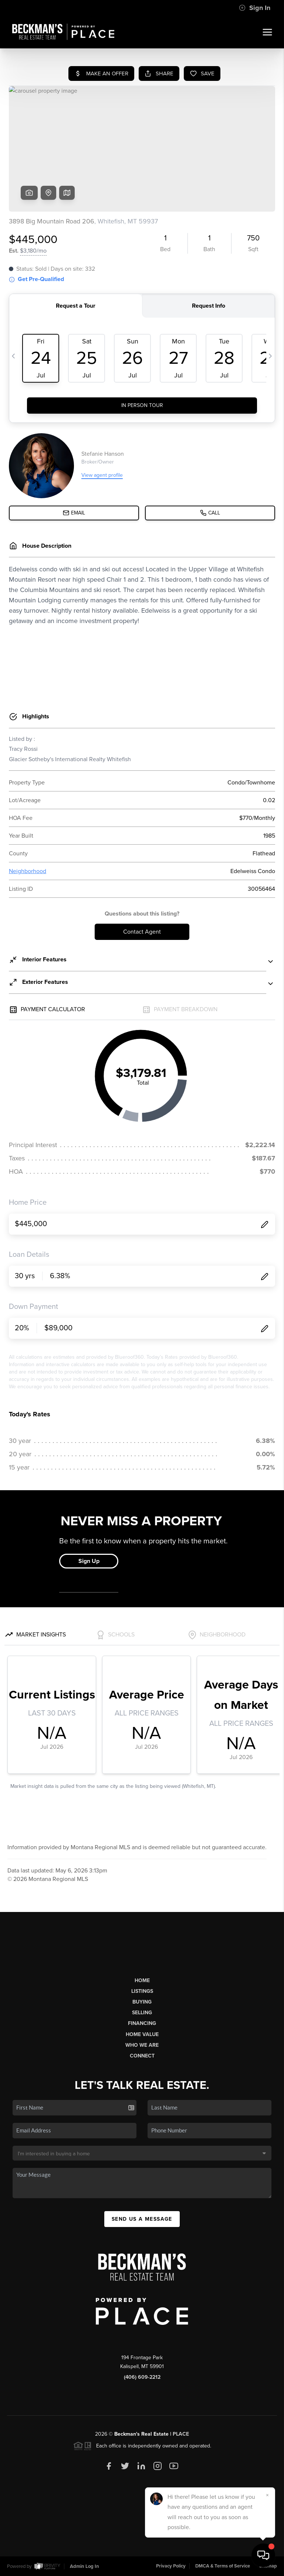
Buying (142, 2002)
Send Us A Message (142, 2219)
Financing (142, 2023)
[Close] (267, 2495)
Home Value (142, 2034)
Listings (142, 1991)
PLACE (181, 2434)
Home (142, 1980)
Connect (142, 2056)
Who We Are (142, 2045)
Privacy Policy (171, 2566)
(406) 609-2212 (142, 2377)
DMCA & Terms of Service (222, 2566)
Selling (142, 2012)
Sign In (254, 7)
